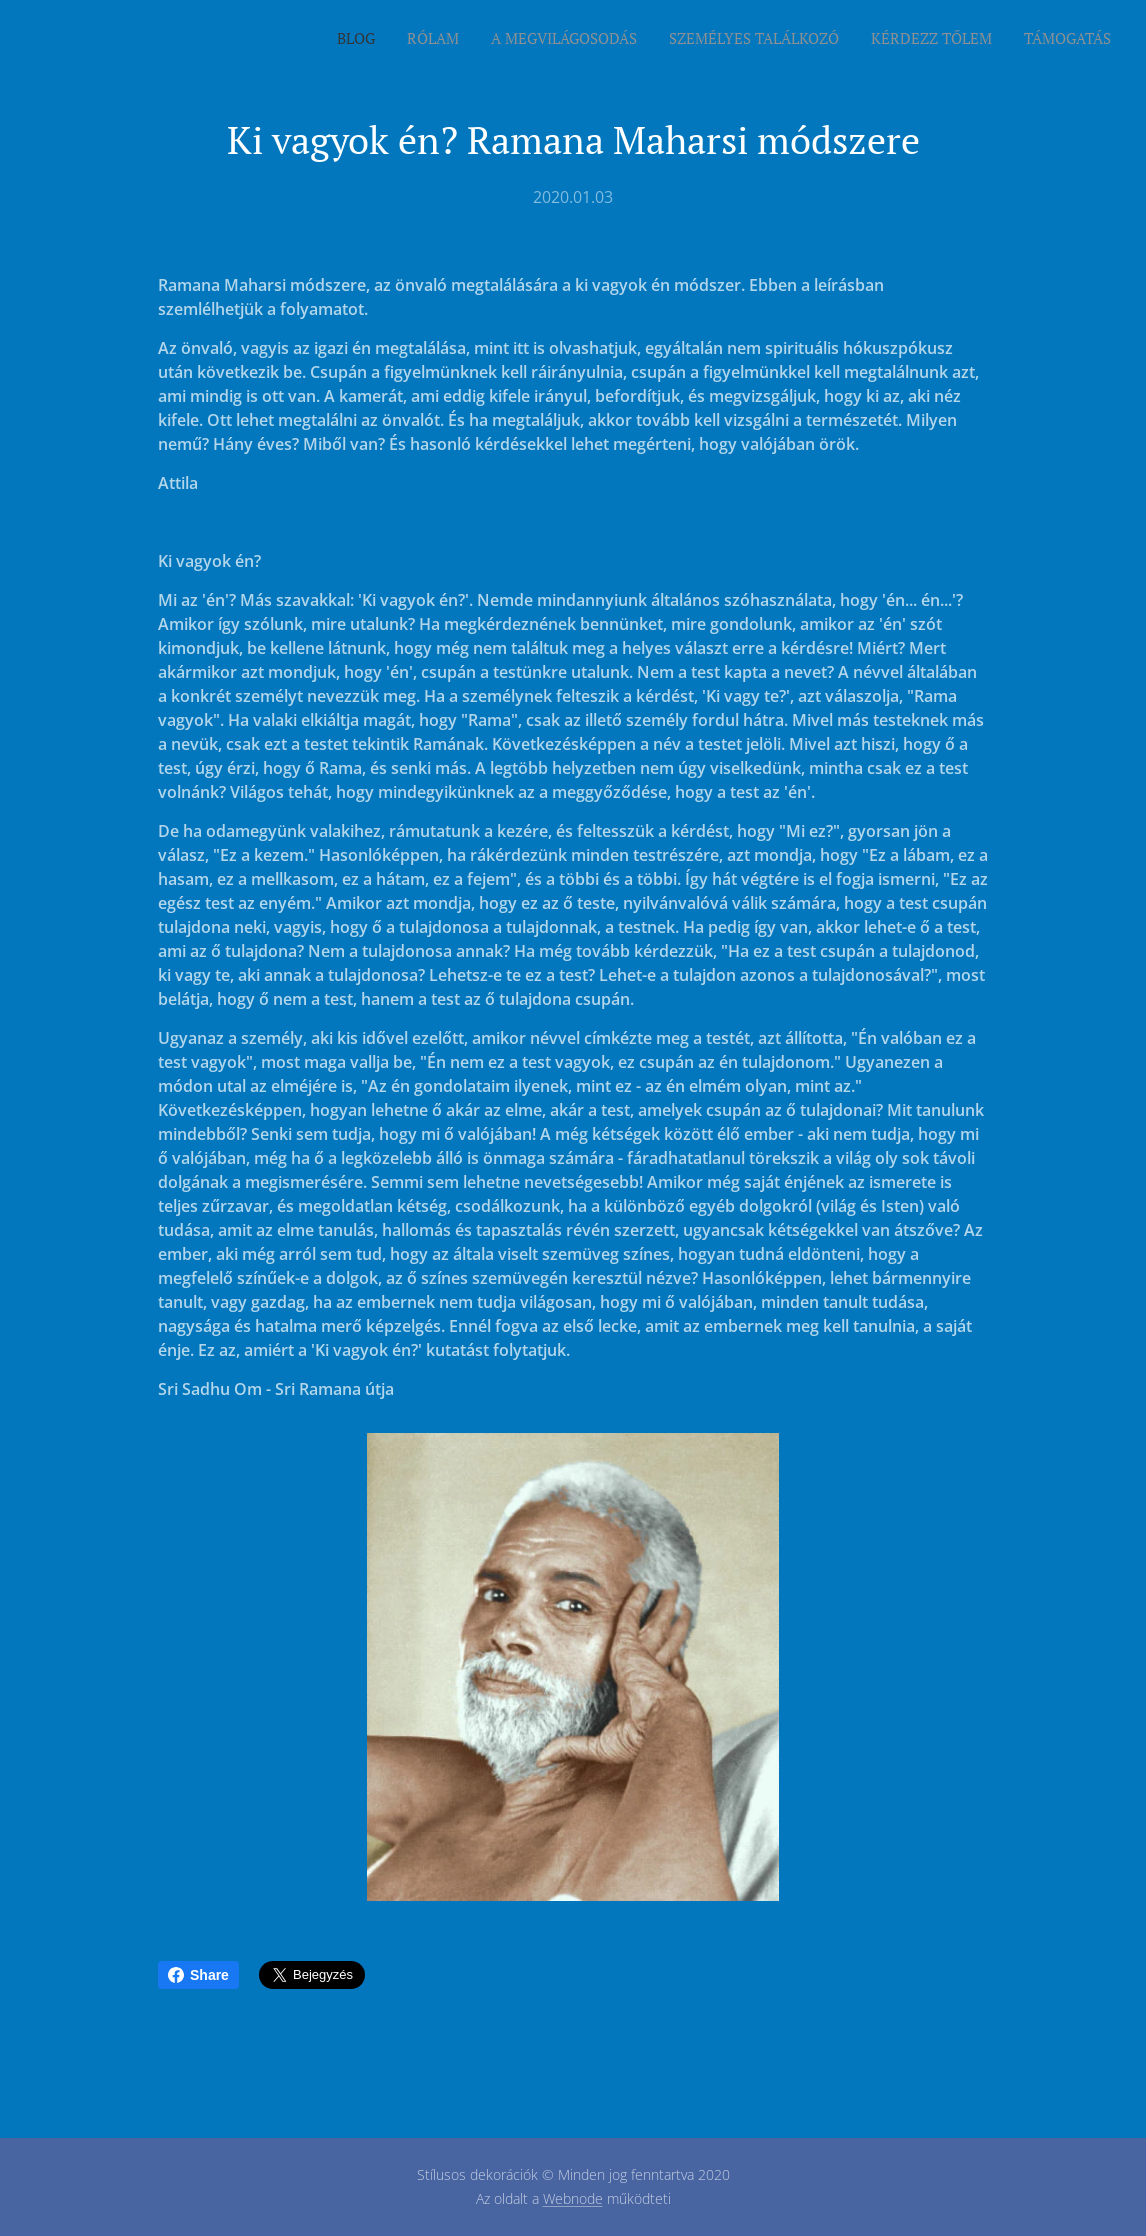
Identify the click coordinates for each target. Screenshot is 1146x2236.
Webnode (573, 2198)
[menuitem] (956, 41)
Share (198, 1975)
